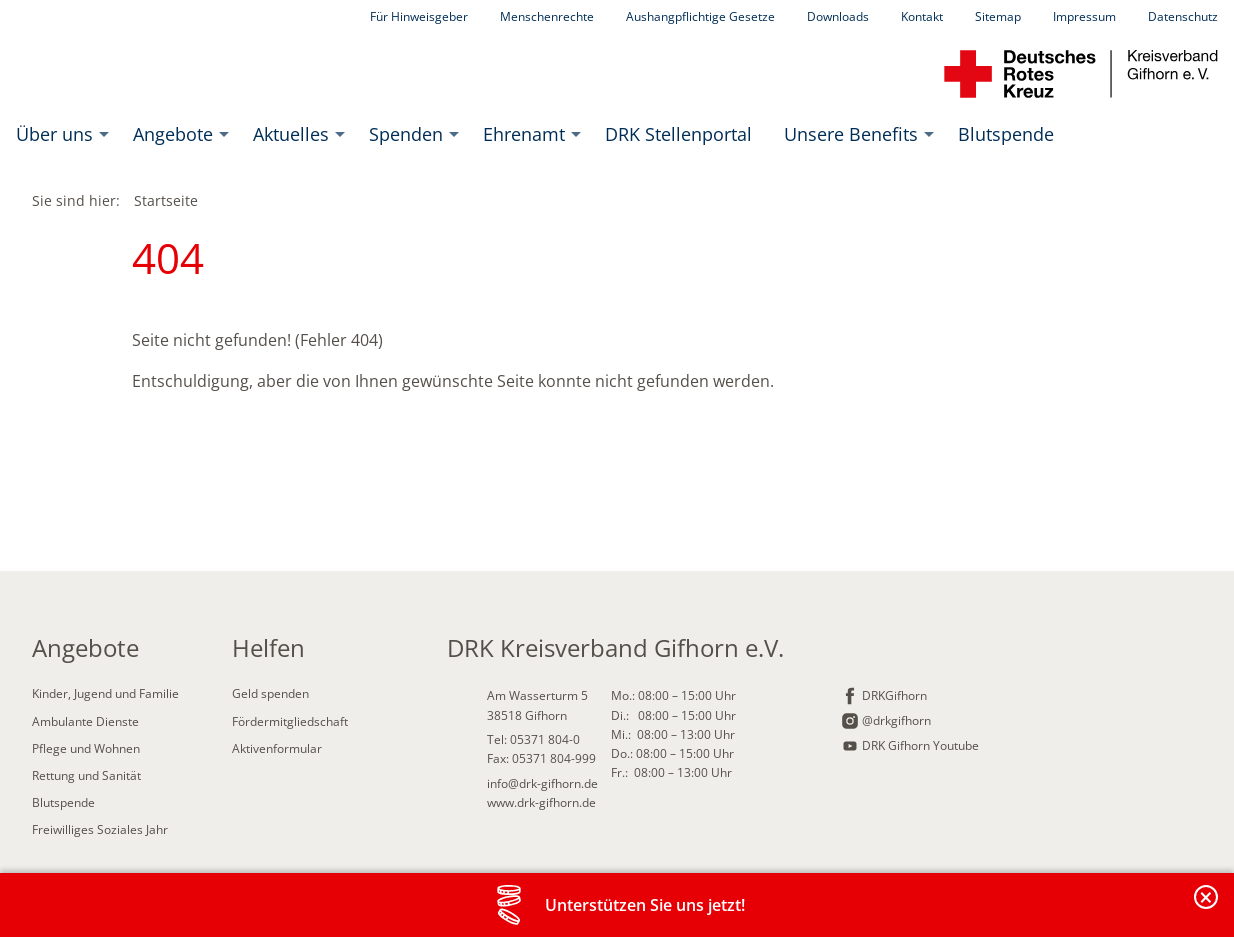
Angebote (173, 134)
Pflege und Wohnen (86, 748)
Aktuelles (291, 134)
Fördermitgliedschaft (290, 721)
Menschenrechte (547, 16)
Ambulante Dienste (85, 721)
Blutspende (1006, 134)
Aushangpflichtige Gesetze (700, 16)
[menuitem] (58, 134)
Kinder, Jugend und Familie (105, 693)
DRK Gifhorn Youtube (920, 745)
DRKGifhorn (894, 695)
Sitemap (998, 16)
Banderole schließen (1207, 908)
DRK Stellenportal (678, 134)
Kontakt (922, 16)
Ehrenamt (524, 134)
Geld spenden (270, 693)
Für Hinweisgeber (419, 16)
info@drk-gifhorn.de (542, 783)
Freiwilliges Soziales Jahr (100, 829)
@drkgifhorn (896, 720)
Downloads (838, 16)
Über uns (54, 134)
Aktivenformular (277, 748)
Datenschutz (1183, 16)
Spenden (406, 134)
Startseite (166, 200)
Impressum (1084, 16)
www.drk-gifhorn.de (541, 802)
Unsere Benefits (851, 134)
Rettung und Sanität (86, 775)
